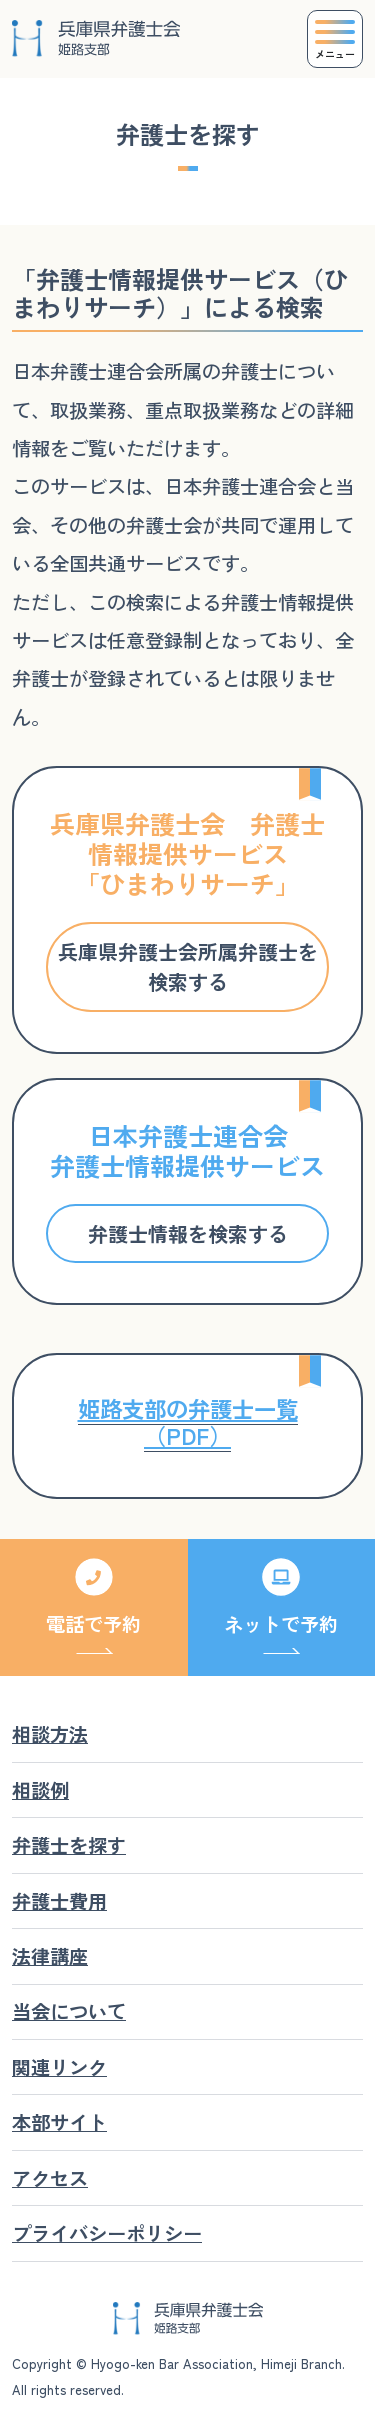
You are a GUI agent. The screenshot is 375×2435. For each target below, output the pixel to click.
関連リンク (59, 2067)
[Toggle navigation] (335, 39)
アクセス (50, 2178)
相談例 (40, 1790)
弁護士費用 (59, 1901)
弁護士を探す (69, 1845)
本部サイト (59, 2122)
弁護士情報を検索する (188, 1233)
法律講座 (50, 1956)
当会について (69, 2011)
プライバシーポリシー (107, 2233)
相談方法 (50, 1734)
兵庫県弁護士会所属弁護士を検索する (188, 966)
